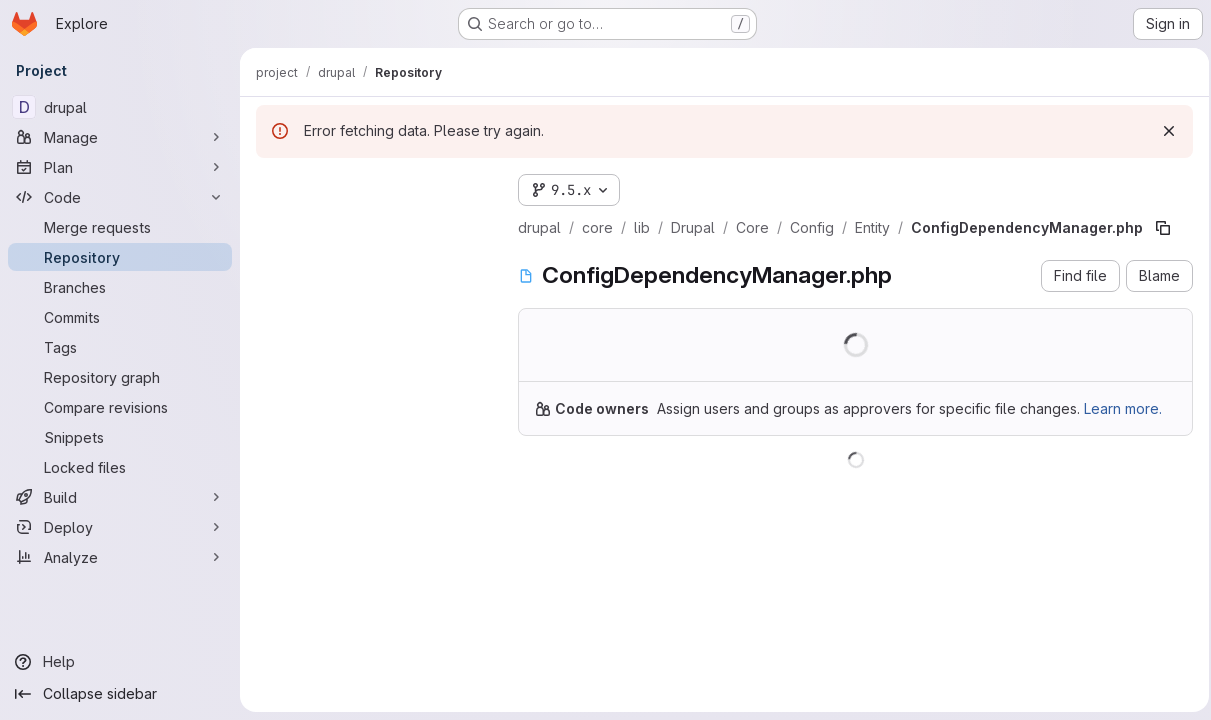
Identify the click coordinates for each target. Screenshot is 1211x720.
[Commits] (120, 317)
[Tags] (120, 347)
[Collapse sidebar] (120, 694)
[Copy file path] (1163, 228)
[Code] (120, 197)
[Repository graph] (120, 377)
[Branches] (120, 287)
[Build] (120, 497)
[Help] (120, 662)
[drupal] (120, 107)
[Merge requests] (120, 227)
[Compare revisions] (120, 407)
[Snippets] (120, 437)
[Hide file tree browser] (272, 186)
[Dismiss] (1163, 131)
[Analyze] (120, 557)
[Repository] (120, 257)
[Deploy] (120, 527)
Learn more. (1123, 408)
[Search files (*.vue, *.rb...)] (371, 226)
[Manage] (120, 137)
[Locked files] (120, 467)
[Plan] (120, 167)
